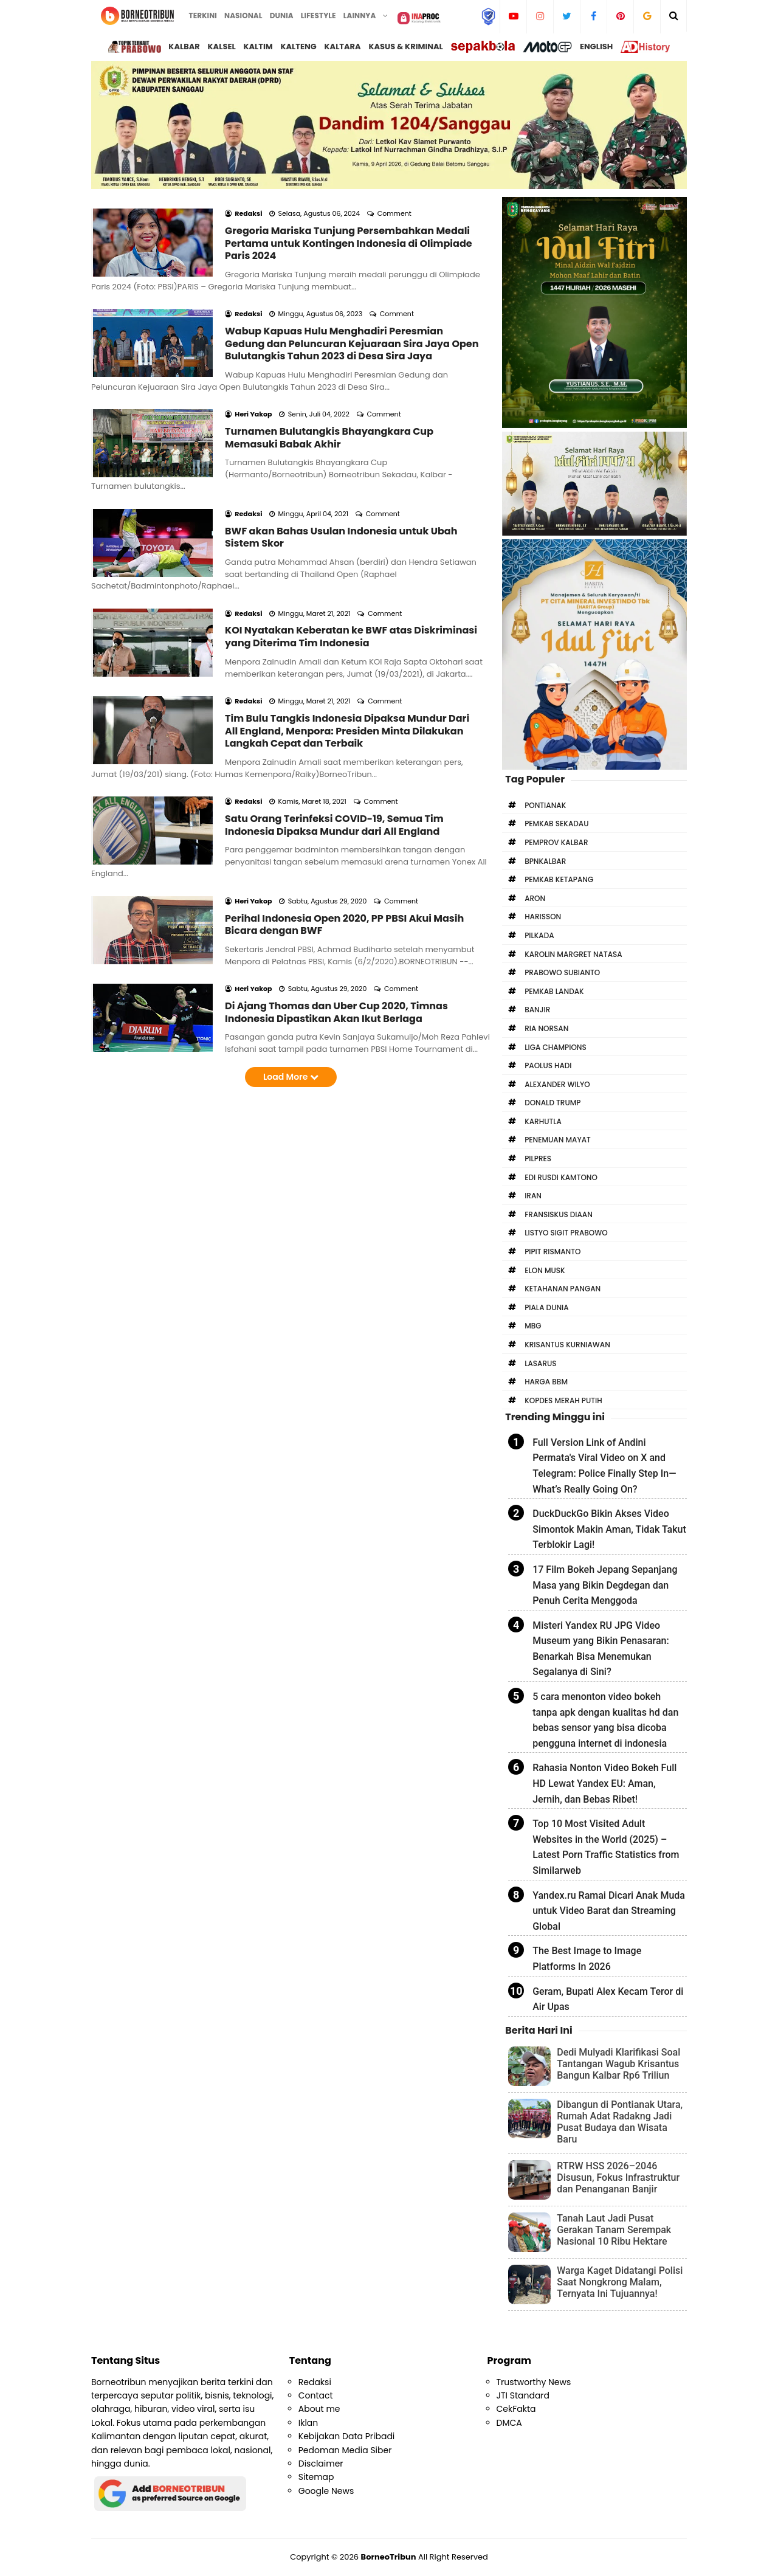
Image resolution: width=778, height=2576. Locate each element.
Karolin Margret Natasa (573, 954)
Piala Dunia (546, 1307)
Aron (535, 898)
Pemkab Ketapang (559, 879)
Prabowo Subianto (562, 972)
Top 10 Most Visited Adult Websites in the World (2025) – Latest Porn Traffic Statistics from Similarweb (605, 1847)
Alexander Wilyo (557, 1084)
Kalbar (183, 46)
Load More (290, 928)
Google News (326, 2491)
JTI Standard (523, 2395)
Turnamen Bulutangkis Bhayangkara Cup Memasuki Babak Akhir (329, 388)
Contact (315, 2395)
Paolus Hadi (548, 1065)
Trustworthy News (534, 2382)
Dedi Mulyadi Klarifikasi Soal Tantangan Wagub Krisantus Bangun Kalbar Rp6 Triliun (618, 2063)
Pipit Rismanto (552, 1251)
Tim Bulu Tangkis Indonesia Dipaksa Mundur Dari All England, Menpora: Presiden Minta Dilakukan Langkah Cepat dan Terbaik (347, 632)
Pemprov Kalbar (556, 842)
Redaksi (314, 2382)
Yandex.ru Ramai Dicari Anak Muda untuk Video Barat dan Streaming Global (608, 1911)
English (596, 46)
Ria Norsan (546, 1028)
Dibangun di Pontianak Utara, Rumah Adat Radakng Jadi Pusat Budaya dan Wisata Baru (620, 2122)
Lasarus (540, 1363)
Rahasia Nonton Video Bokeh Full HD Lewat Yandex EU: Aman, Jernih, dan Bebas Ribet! (604, 1783)
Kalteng (298, 46)
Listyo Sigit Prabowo (566, 1233)
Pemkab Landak (554, 991)
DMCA (509, 2423)
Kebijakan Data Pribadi (346, 2436)
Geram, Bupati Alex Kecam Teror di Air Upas (607, 1999)
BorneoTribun (388, 2557)
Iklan (308, 2423)
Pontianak (545, 805)
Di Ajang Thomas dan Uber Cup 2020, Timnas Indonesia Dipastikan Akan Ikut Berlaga (336, 863)
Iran (533, 1195)
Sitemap (316, 2477)
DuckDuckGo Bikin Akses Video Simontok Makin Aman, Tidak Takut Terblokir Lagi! (609, 1529)
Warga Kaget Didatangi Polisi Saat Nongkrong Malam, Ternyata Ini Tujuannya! (620, 2282)
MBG (533, 1326)
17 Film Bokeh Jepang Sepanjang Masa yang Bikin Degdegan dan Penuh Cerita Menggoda (604, 1585)
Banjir (537, 1009)
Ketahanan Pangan (563, 1288)
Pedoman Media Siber (345, 2450)
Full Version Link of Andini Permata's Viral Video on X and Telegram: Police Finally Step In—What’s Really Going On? (604, 1466)
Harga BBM (546, 1381)
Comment (395, 197)
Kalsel (222, 46)
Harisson (543, 916)
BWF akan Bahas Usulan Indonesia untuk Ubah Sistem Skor (341, 471)
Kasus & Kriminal (405, 46)
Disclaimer (320, 2463)
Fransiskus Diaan (559, 1214)
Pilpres (538, 1158)
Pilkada (539, 935)
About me (319, 2409)
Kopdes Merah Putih (563, 1400)
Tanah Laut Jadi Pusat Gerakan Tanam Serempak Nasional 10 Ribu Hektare (614, 2229)
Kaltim (257, 46)
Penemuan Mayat (558, 1139)
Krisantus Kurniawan (567, 1344)
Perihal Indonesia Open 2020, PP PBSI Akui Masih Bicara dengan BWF (344, 792)
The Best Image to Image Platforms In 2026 (586, 1958)
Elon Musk (545, 1270)
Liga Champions (556, 1047)
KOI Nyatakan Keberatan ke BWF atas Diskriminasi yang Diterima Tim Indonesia (351, 554)
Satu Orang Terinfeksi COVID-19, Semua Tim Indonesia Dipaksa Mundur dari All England (334, 709)
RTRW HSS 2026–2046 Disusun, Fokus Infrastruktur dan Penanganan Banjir (618, 2177)
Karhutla (543, 1121)
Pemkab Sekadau (556, 823)
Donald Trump (552, 1102)
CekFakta (516, 2409)
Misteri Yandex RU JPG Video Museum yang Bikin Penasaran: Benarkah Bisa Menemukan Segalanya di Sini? (600, 1649)
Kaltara (342, 46)
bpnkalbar (545, 861)
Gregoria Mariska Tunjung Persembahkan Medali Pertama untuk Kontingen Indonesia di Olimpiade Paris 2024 (348, 227)
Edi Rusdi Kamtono (561, 1177)
